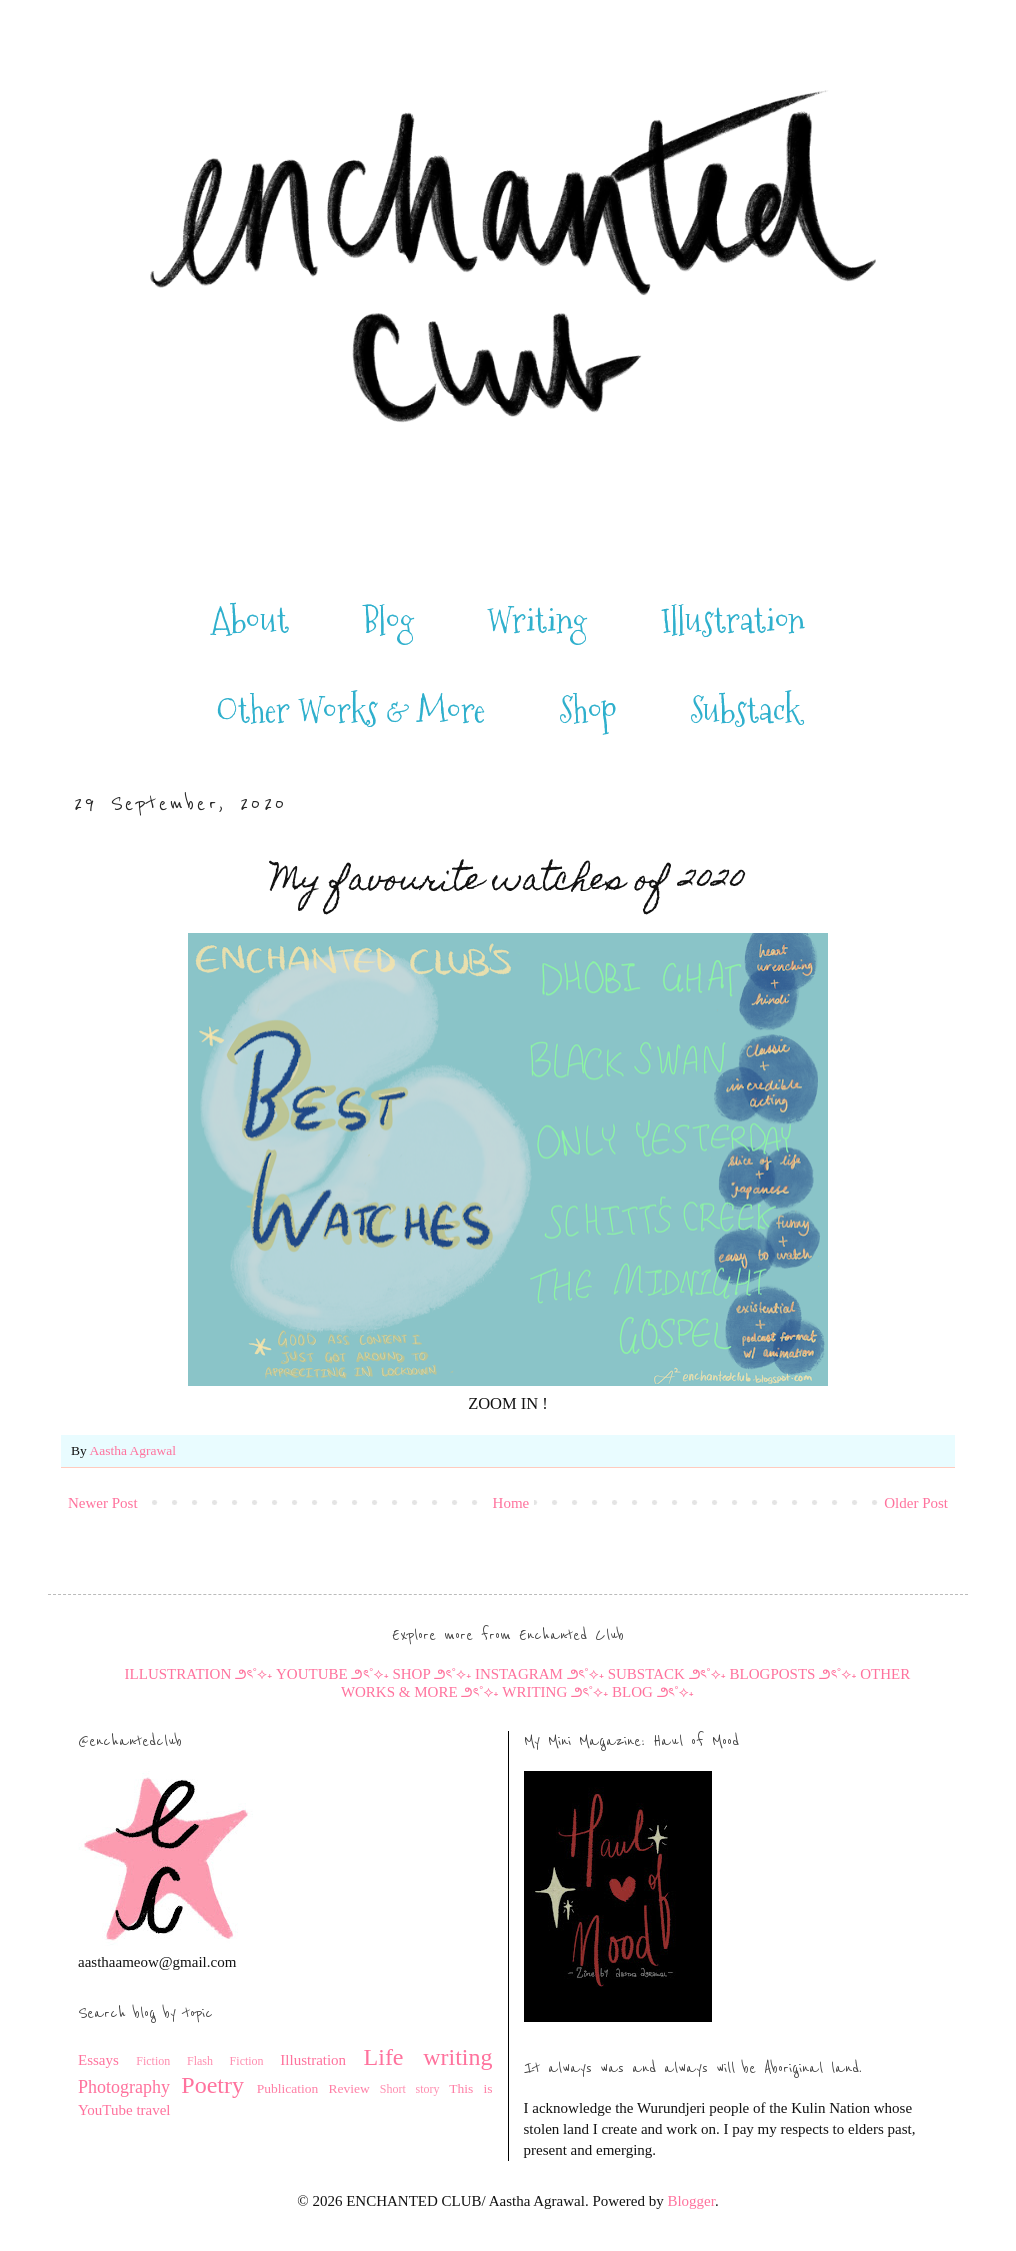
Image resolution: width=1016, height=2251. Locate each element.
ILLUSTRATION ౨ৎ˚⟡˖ (199, 1674)
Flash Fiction (225, 2061)
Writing (537, 621)
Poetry (212, 2085)
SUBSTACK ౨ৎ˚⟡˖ (667, 1674)
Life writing (428, 2057)
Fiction (153, 2061)
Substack (745, 711)
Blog (388, 621)
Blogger (691, 2201)
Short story (410, 2089)
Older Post (916, 1503)
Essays (98, 2060)
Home (511, 1503)
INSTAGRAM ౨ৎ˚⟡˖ (539, 1674)
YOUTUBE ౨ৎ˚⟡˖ (334, 1674)
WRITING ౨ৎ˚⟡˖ (555, 1692)
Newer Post (103, 1503)
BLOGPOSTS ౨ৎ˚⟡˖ (793, 1674)
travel (153, 2110)
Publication (288, 2088)
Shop (588, 711)
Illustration (733, 621)
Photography (124, 2087)
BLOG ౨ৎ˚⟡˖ (653, 1692)
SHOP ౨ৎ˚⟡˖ (431, 1674)
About (250, 621)
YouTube (105, 2110)
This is (470, 2088)
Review (348, 2088)
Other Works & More (350, 711)
